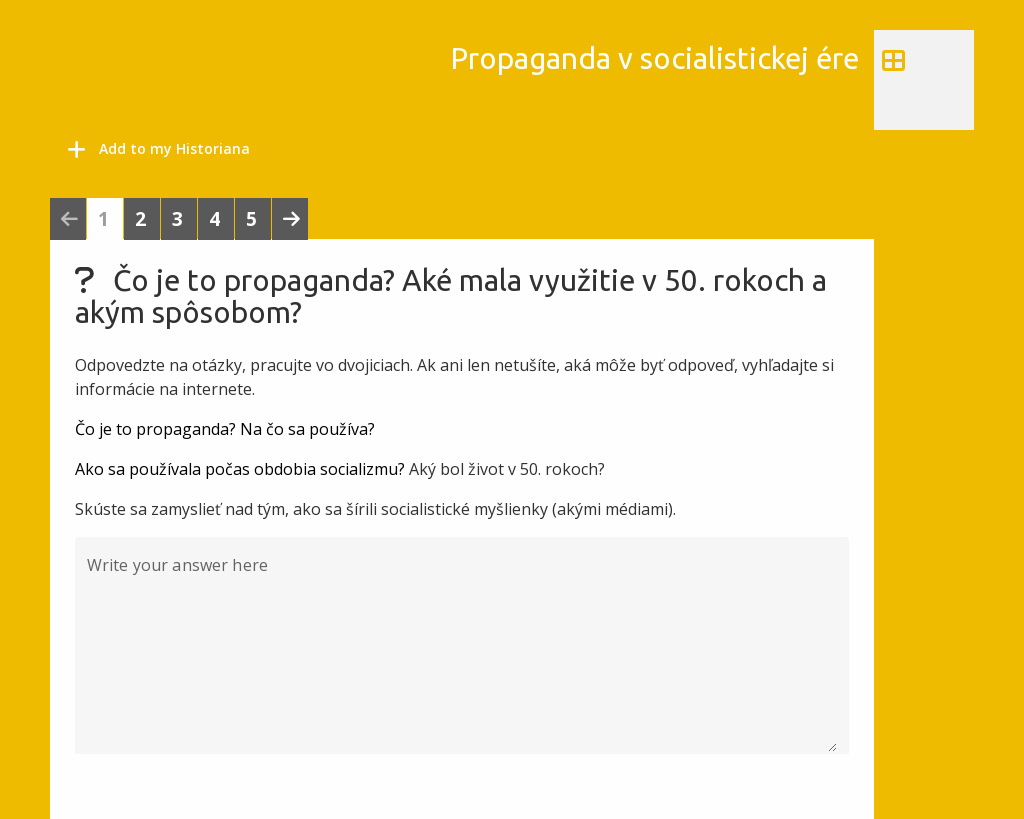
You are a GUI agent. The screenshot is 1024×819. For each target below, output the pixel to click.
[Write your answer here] (462, 657)
